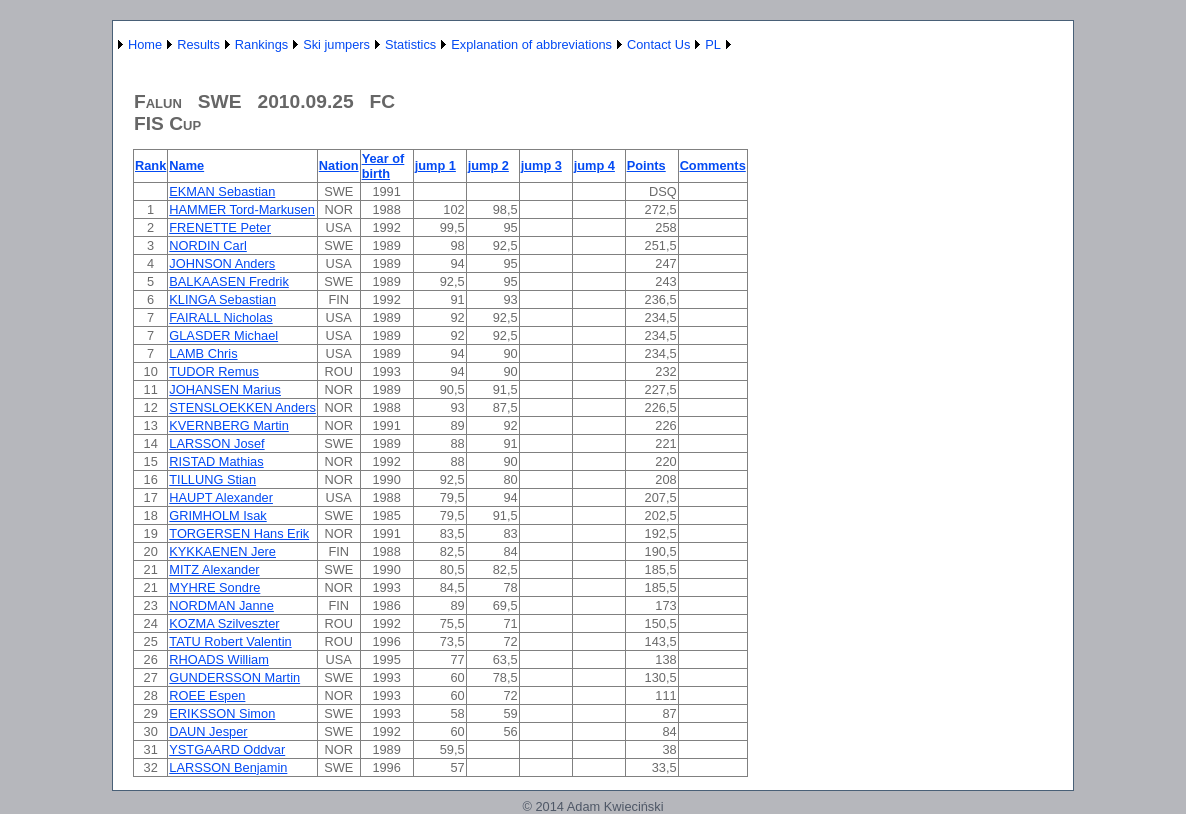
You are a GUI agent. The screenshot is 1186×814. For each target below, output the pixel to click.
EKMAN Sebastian (222, 191)
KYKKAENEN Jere (222, 551)
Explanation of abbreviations (531, 44)
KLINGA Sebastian (222, 299)
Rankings (261, 44)
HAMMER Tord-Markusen (242, 209)
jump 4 (594, 165)
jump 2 (488, 165)
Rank (150, 165)
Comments (713, 165)
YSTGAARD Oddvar (227, 749)
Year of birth (383, 166)
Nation (339, 165)
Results (198, 44)
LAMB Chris (203, 353)
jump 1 (435, 165)
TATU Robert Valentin (230, 641)
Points (646, 165)
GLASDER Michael (223, 335)
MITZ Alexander (214, 569)
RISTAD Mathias (216, 461)
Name (186, 165)
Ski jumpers (336, 44)
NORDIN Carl (208, 245)
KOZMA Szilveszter (224, 623)
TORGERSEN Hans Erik (239, 533)
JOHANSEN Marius (225, 389)
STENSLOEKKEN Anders (242, 407)
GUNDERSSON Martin (234, 677)
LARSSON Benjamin (228, 767)
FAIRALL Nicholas (220, 317)
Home (145, 44)
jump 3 (541, 165)
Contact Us (658, 44)
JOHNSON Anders (222, 263)
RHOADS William (219, 659)
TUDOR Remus (214, 371)
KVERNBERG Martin (228, 425)
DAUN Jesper (208, 731)
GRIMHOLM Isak (217, 515)
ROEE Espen (207, 695)
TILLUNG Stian (212, 479)
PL (713, 44)
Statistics (410, 44)
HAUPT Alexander (221, 497)
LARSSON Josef (216, 443)
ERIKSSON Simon (222, 713)
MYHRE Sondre (214, 587)
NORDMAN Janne (221, 605)
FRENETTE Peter (220, 227)
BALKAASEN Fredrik (228, 281)
